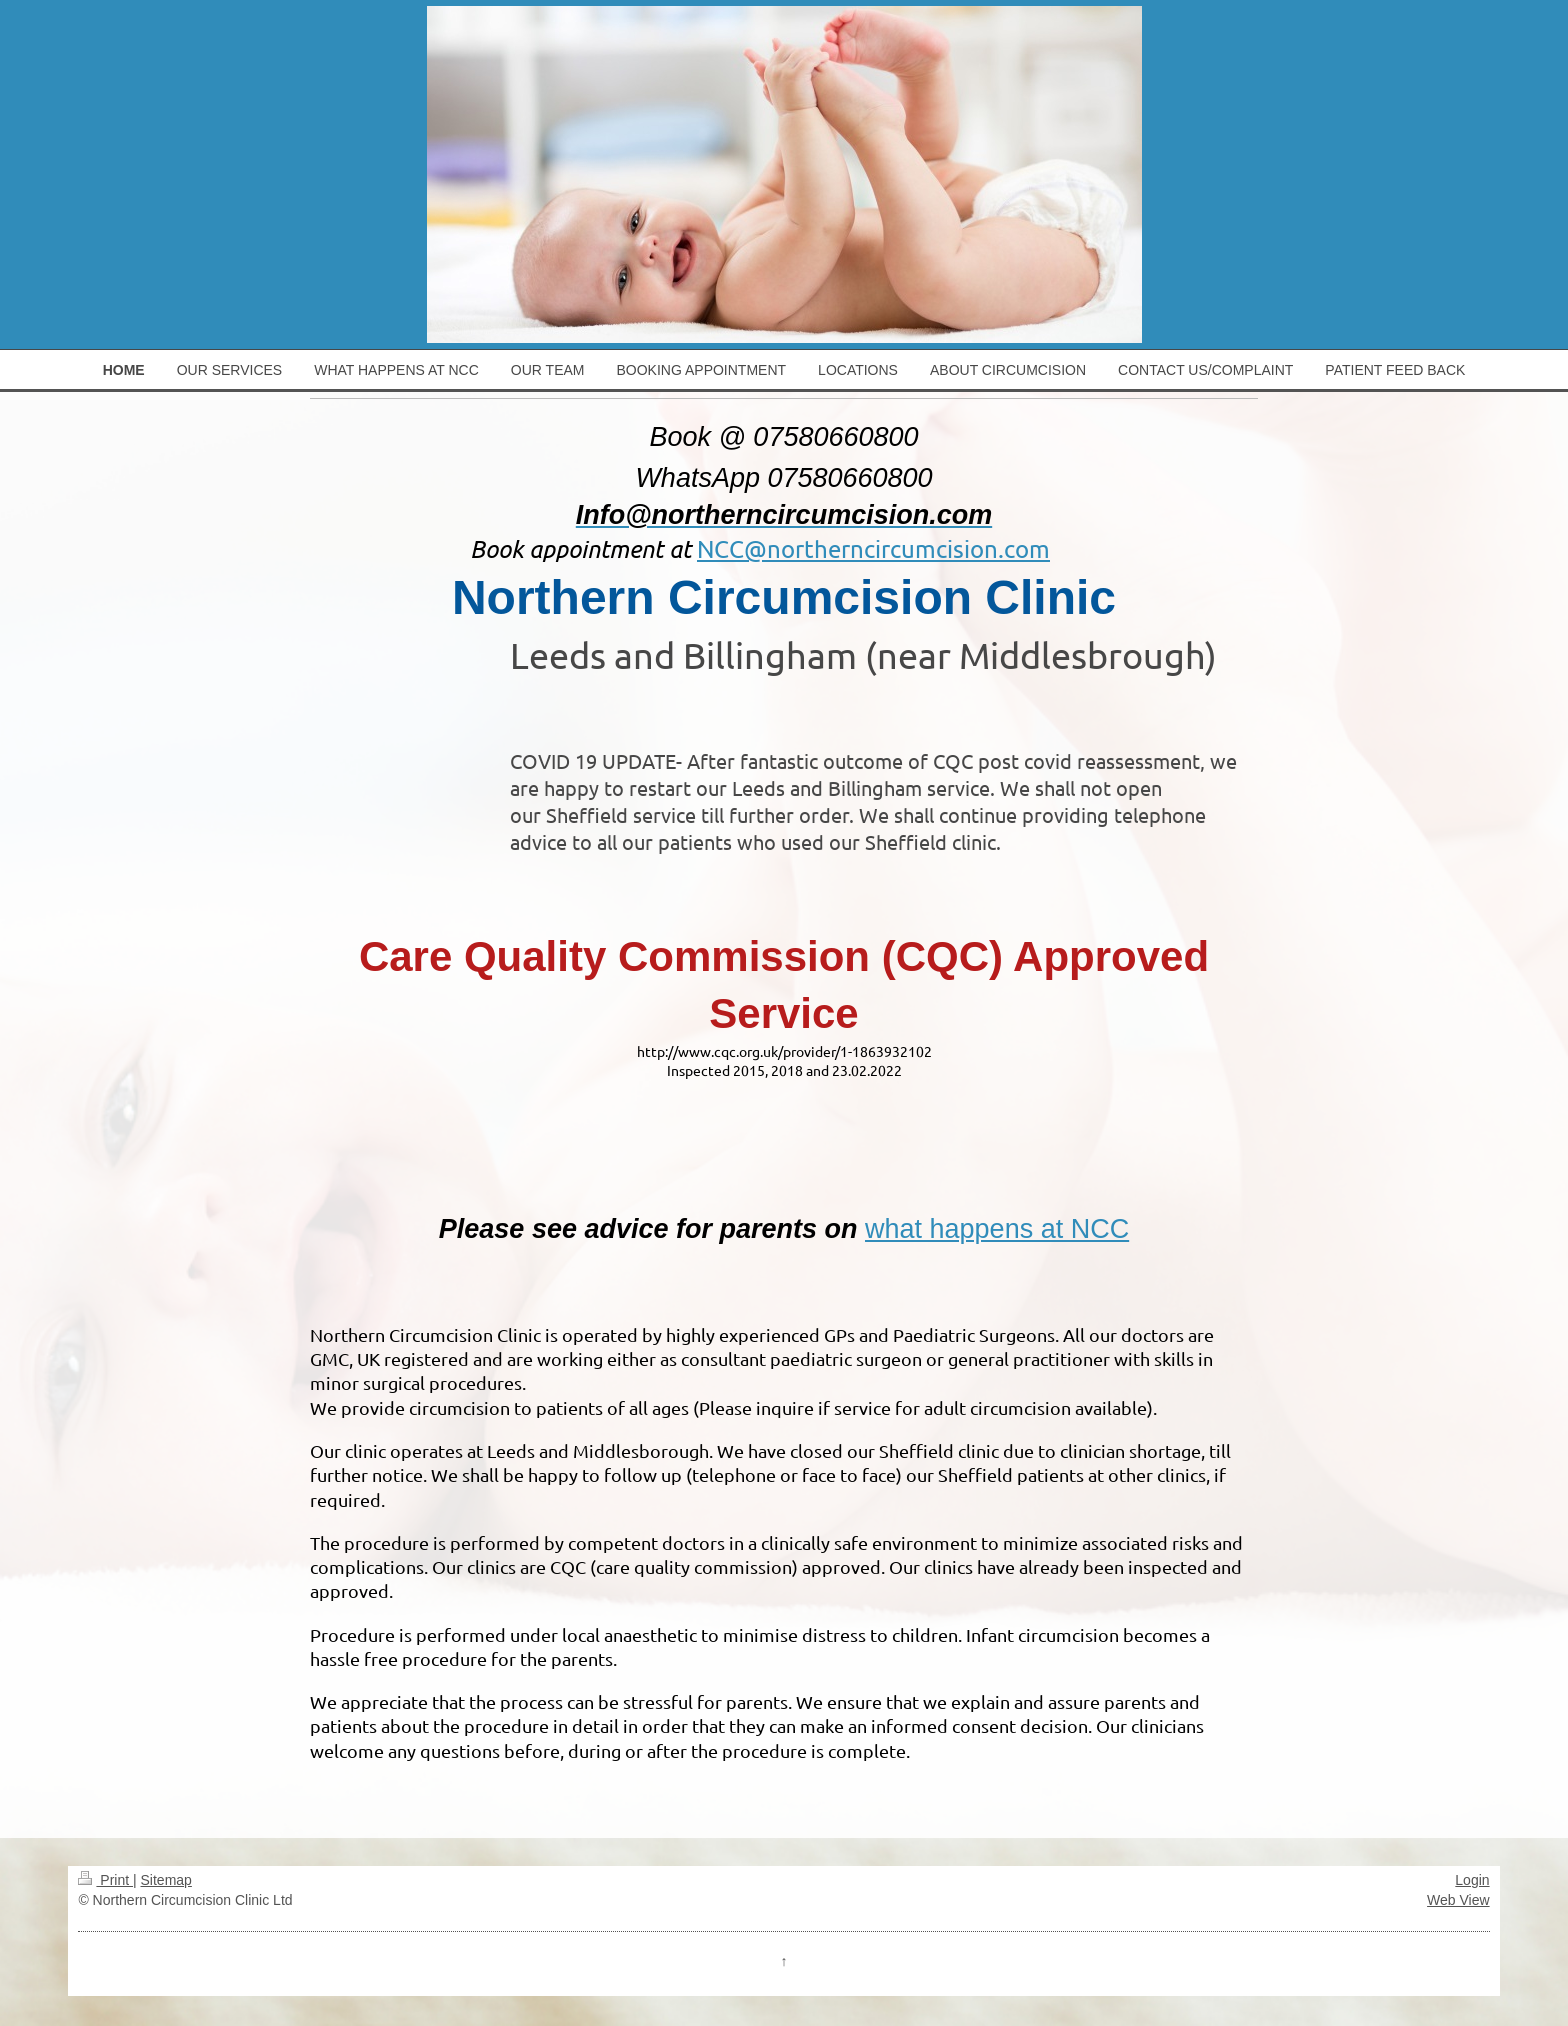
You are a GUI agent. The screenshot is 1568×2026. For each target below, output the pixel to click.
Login (1472, 1880)
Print (105, 1880)
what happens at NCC (997, 1229)
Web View (1458, 1900)
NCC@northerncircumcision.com (873, 548)
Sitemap (166, 1880)
